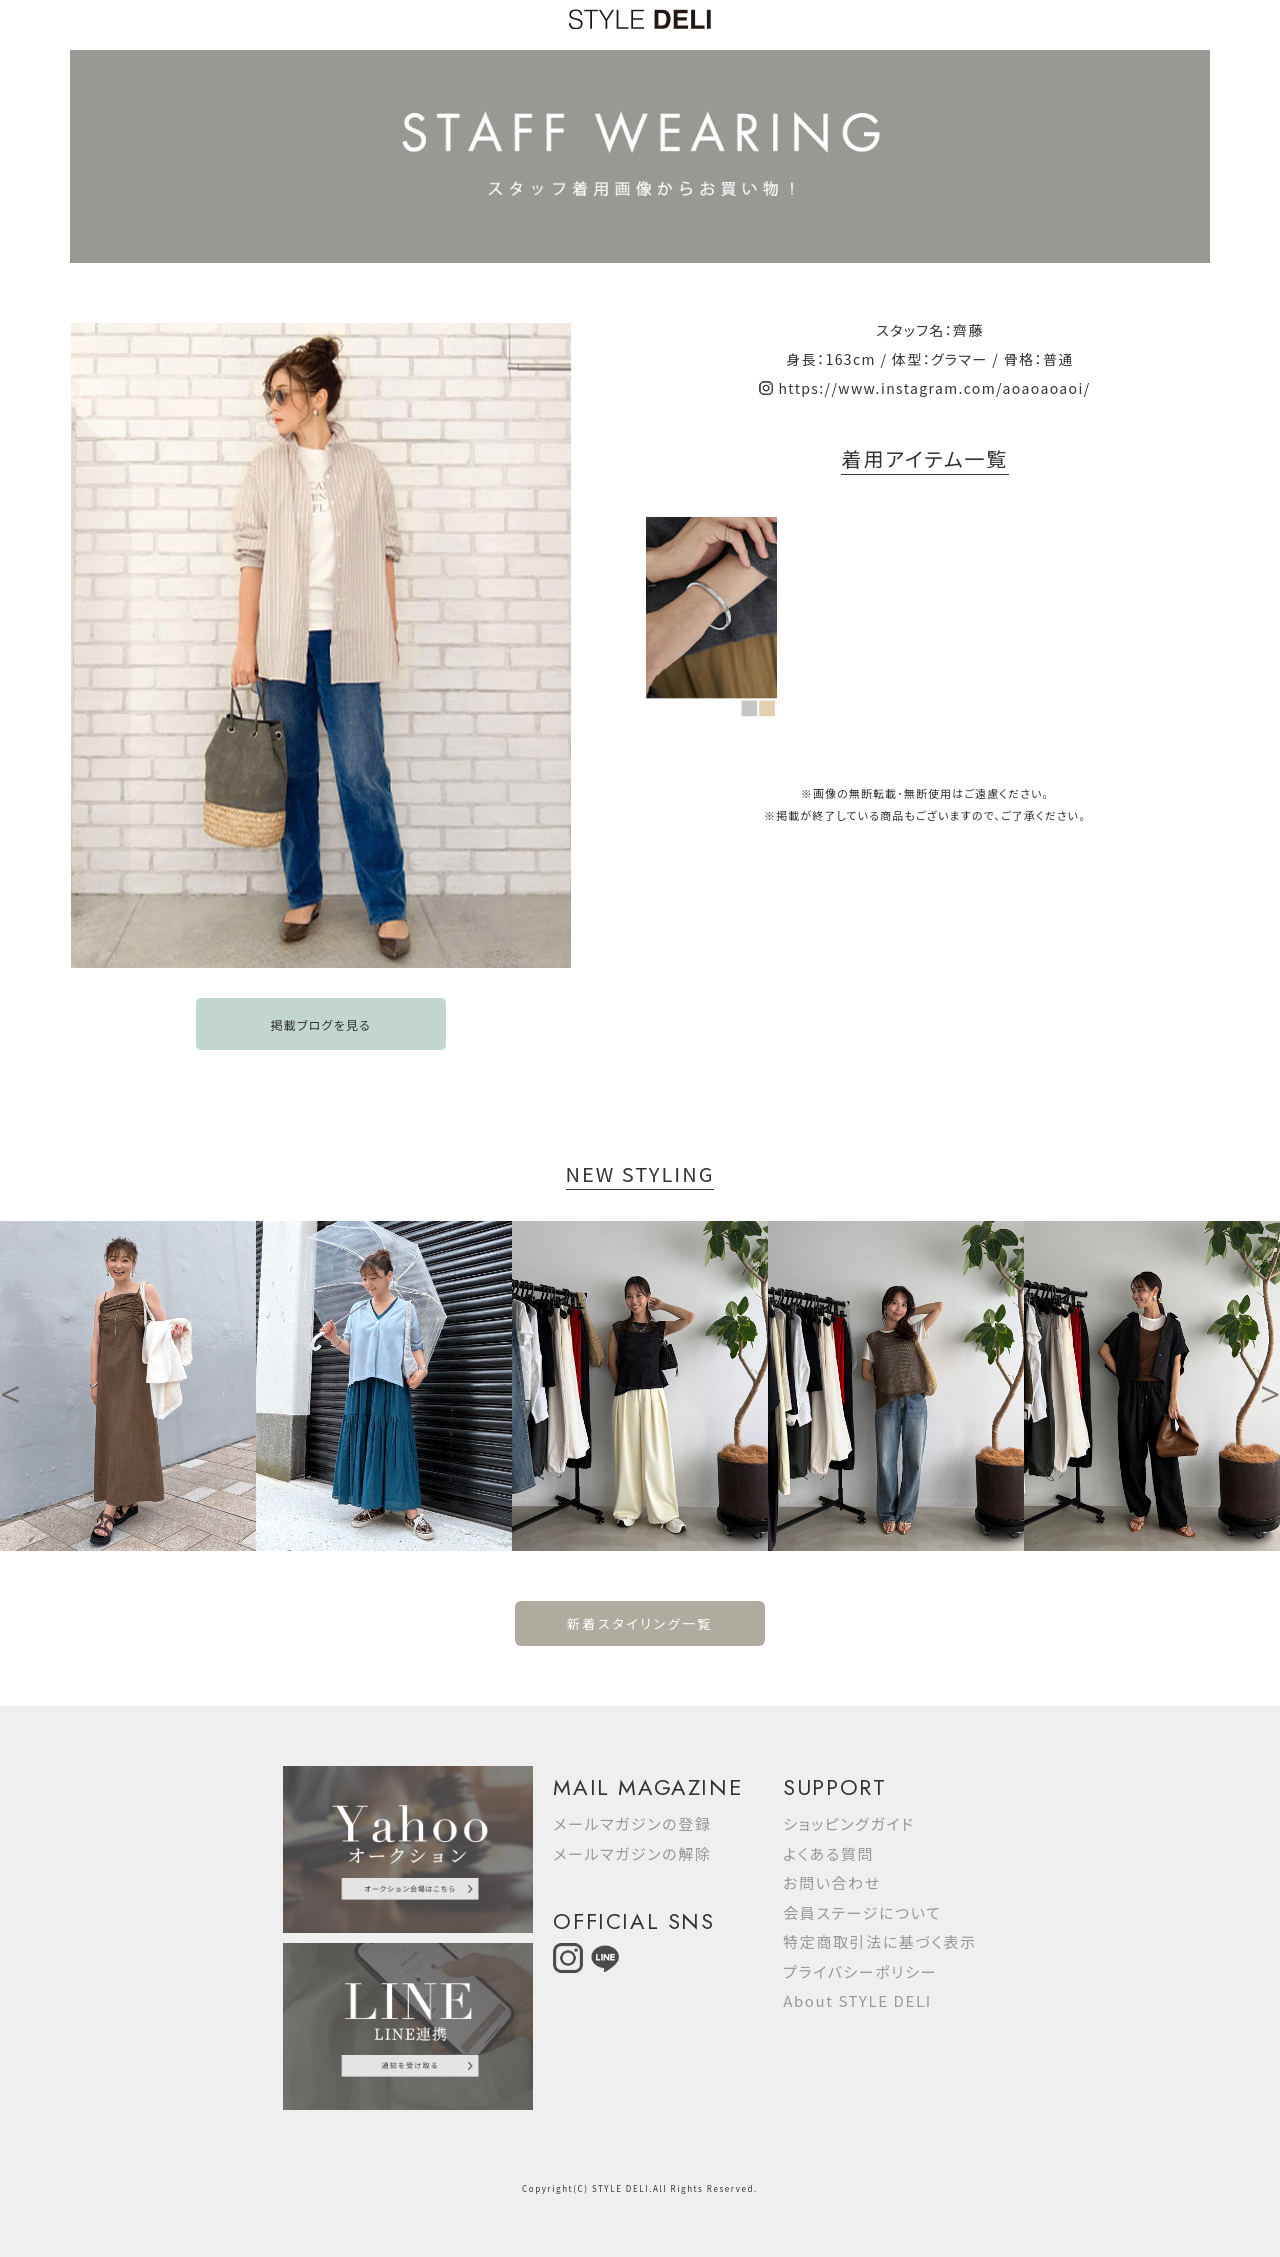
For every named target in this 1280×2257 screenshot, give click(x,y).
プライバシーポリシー (860, 1971)
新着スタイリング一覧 (640, 1623)
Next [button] (1270, 1386)
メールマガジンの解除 (632, 1853)
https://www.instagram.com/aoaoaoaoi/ (934, 388)
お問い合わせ (832, 1882)
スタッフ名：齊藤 (930, 330)
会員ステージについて (862, 1912)
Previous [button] (10, 1386)
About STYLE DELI (857, 2000)
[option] (128, 1386)
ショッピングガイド (849, 1823)
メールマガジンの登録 (632, 1823)
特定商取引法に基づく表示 (879, 1941)
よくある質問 (828, 1853)
